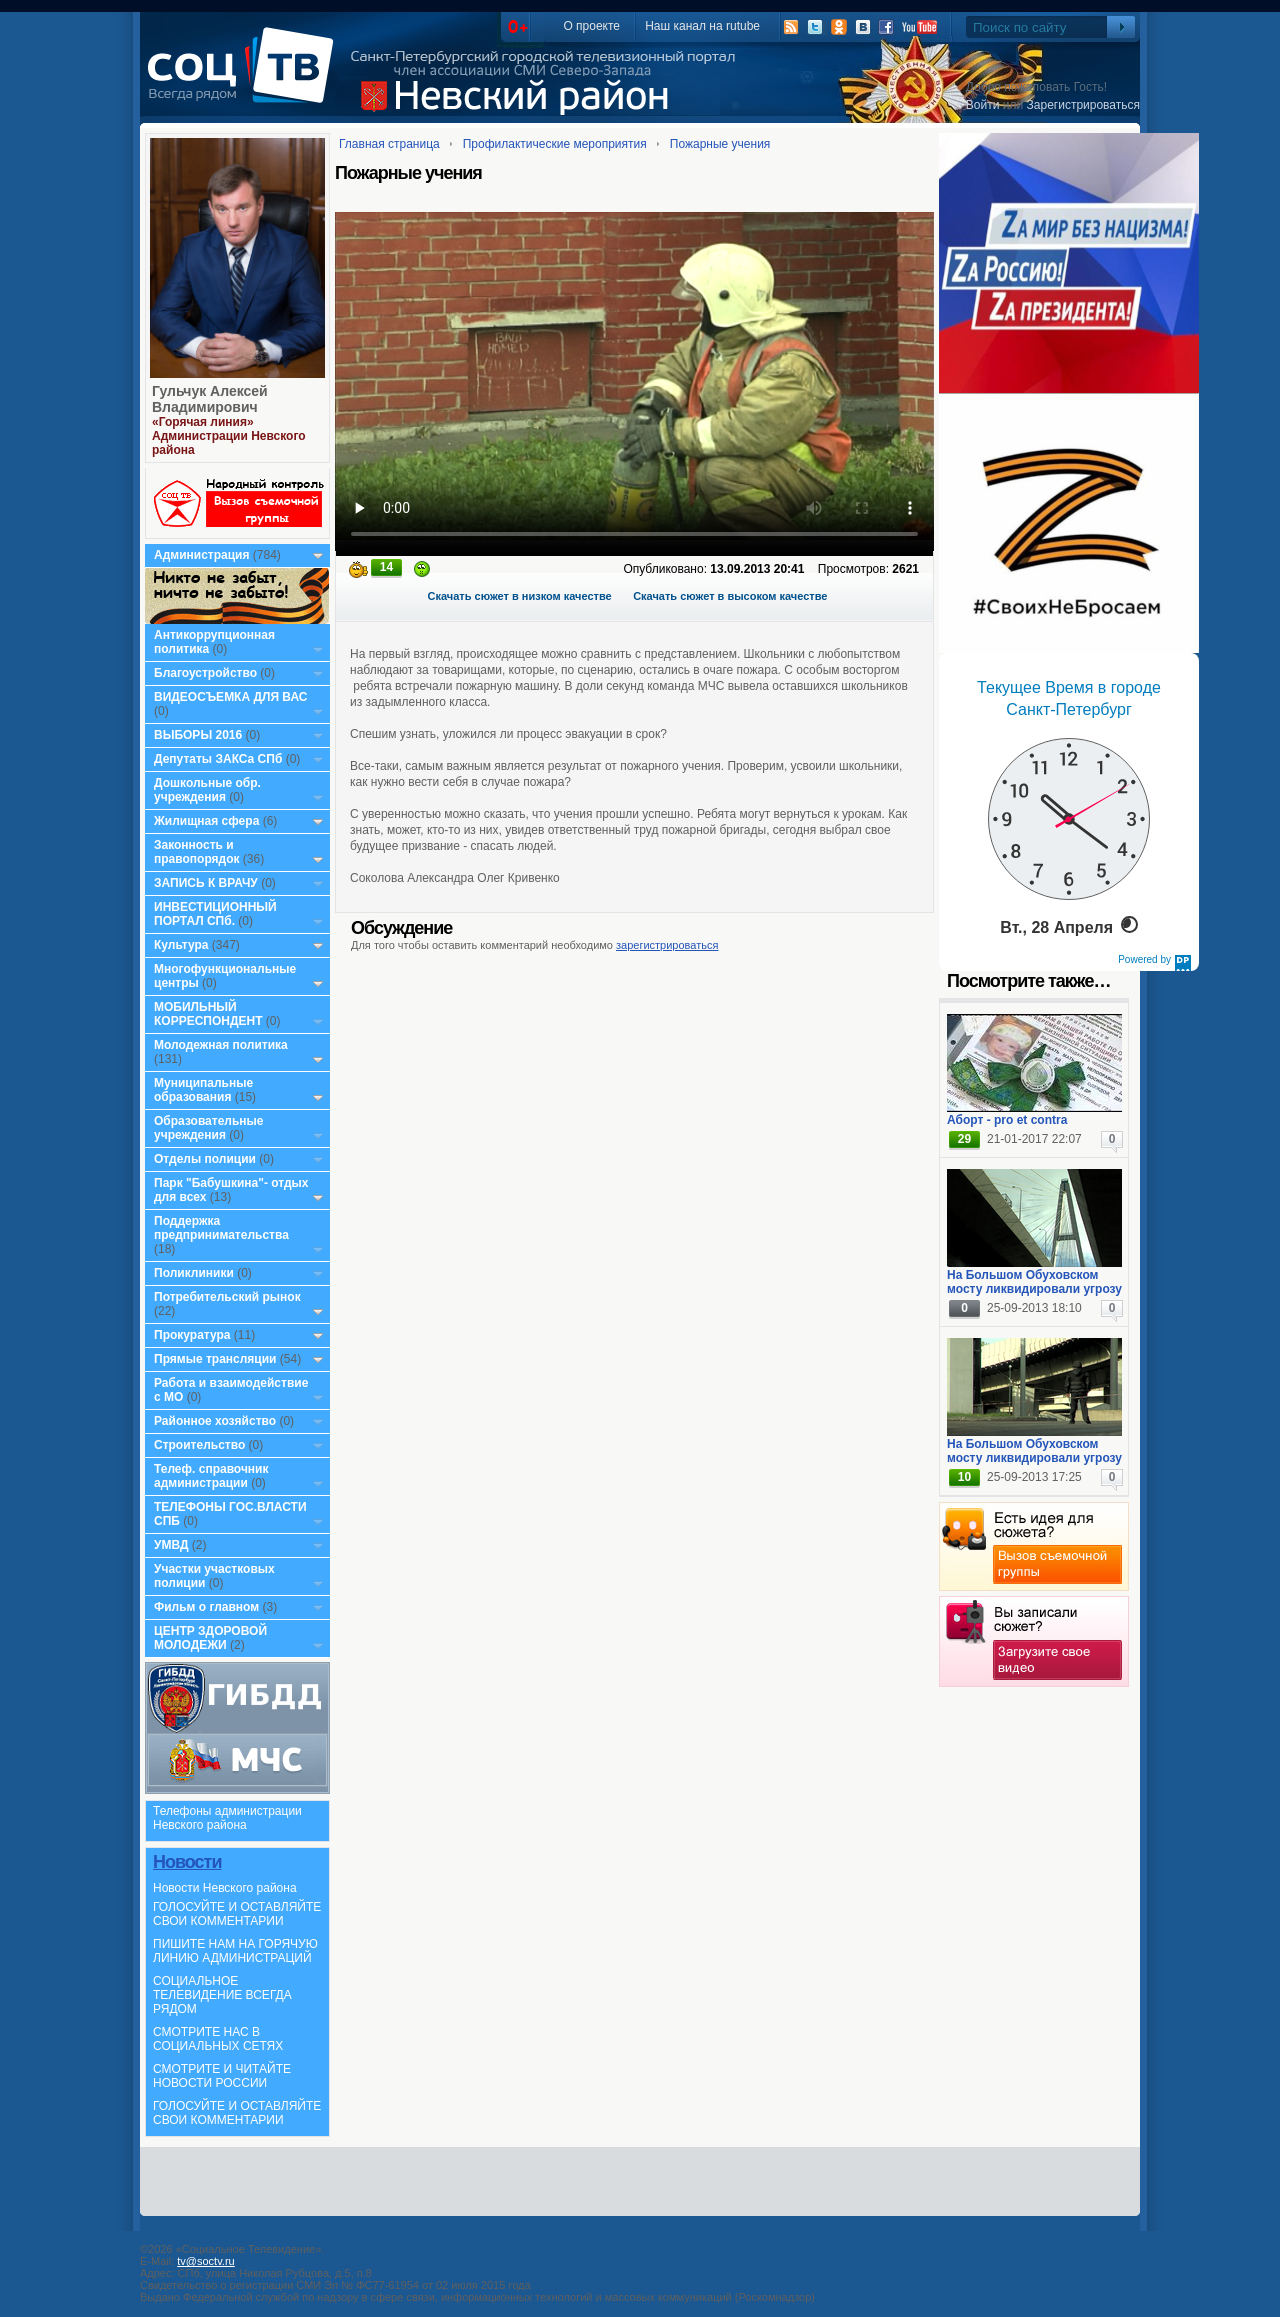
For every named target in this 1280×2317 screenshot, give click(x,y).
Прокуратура (192, 1335)
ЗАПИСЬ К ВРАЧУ (206, 883)
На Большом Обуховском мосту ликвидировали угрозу (1034, 1282)
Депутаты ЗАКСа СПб (218, 759)
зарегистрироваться (667, 945)
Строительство (199, 1445)
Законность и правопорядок (197, 852)
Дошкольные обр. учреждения (207, 790)
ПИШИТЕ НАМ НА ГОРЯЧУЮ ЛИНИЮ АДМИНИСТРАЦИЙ (235, 1951)
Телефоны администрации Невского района (227, 1818)
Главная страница (389, 144)
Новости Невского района (225, 1888)
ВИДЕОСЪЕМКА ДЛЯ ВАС (230, 697)
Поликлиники (194, 1273)
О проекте (591, 26)
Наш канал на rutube (702, 26)
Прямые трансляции (215, 1359)
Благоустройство (207, 673)
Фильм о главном (206, 1607)
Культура (181, 945)
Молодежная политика (221, 1045)
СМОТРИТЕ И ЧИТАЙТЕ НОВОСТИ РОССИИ (222, 2076)
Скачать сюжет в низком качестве (520, 596)
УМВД (171, 1545)
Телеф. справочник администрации (211, 1476)
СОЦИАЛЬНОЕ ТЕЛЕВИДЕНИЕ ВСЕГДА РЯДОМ (222, 1995)
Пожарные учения (720, 144)
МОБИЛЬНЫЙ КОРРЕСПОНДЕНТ (210, 1014)
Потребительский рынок (227, 1297)
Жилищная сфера (206, 821)
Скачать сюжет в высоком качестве (730, 596)
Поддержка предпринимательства (221, 1228)
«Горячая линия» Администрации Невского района (229, 436)
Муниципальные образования (203, 1090)
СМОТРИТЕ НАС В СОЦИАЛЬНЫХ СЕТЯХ (218, 2039)
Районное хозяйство (215, 1421)
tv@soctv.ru (205, 2261)
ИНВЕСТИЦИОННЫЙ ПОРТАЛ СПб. (215, 914)
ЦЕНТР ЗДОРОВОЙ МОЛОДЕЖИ (210, 1638)
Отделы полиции (205, 1159)
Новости (187, 1862)
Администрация (201, 555)
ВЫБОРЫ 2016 (198, 735)
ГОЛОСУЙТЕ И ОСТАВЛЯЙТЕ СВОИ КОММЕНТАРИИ (237, 1914)
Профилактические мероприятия (555, 144)
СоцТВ (245, 79)
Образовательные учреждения (209, 1128)
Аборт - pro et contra (1007, 1120)
